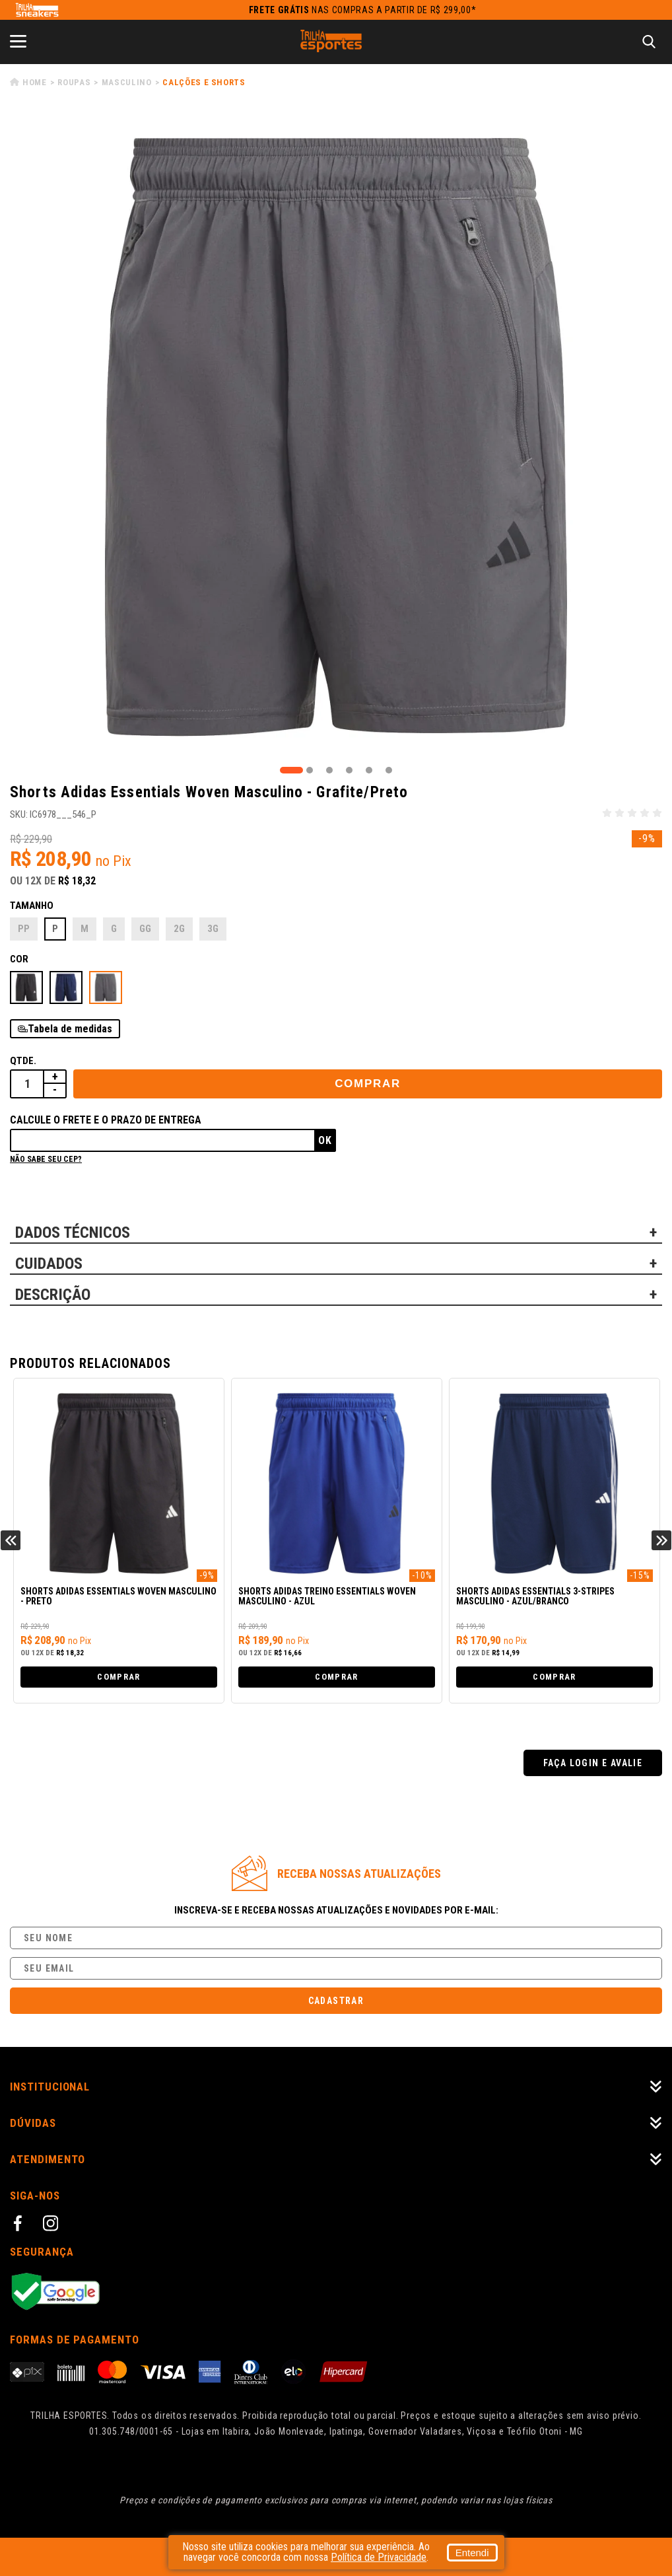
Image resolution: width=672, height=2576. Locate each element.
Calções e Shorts (203, 82)
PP (24, 929)
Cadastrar (336, 2000)
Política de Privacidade (378, 2557)
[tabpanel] (336, 437)
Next (661, 1540)
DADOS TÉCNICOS (72, 1232)
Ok (325, 1140)
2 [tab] (309, 770)
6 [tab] (389, 770)
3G (212, 929)
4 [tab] (349, 770)
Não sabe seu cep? (46, 1159)
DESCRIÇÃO (52, 1294)
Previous (10, 1540)
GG (145, 929)
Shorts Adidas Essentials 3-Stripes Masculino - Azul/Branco (535, 1596)
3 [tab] (329, 770)
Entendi (472, 2552)
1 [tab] (291, 770)
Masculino (127, 82)
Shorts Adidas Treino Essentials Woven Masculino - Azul (327, 1596)
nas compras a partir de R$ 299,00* (363, 10)
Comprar (368, 1083)
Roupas (73, 82)
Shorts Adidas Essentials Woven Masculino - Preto (118, 1596)
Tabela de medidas (70, 1028)
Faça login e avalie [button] (593, 1763)
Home (34, 82)
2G (179, 929)
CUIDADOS (49, 1263)
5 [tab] (369, 770)
